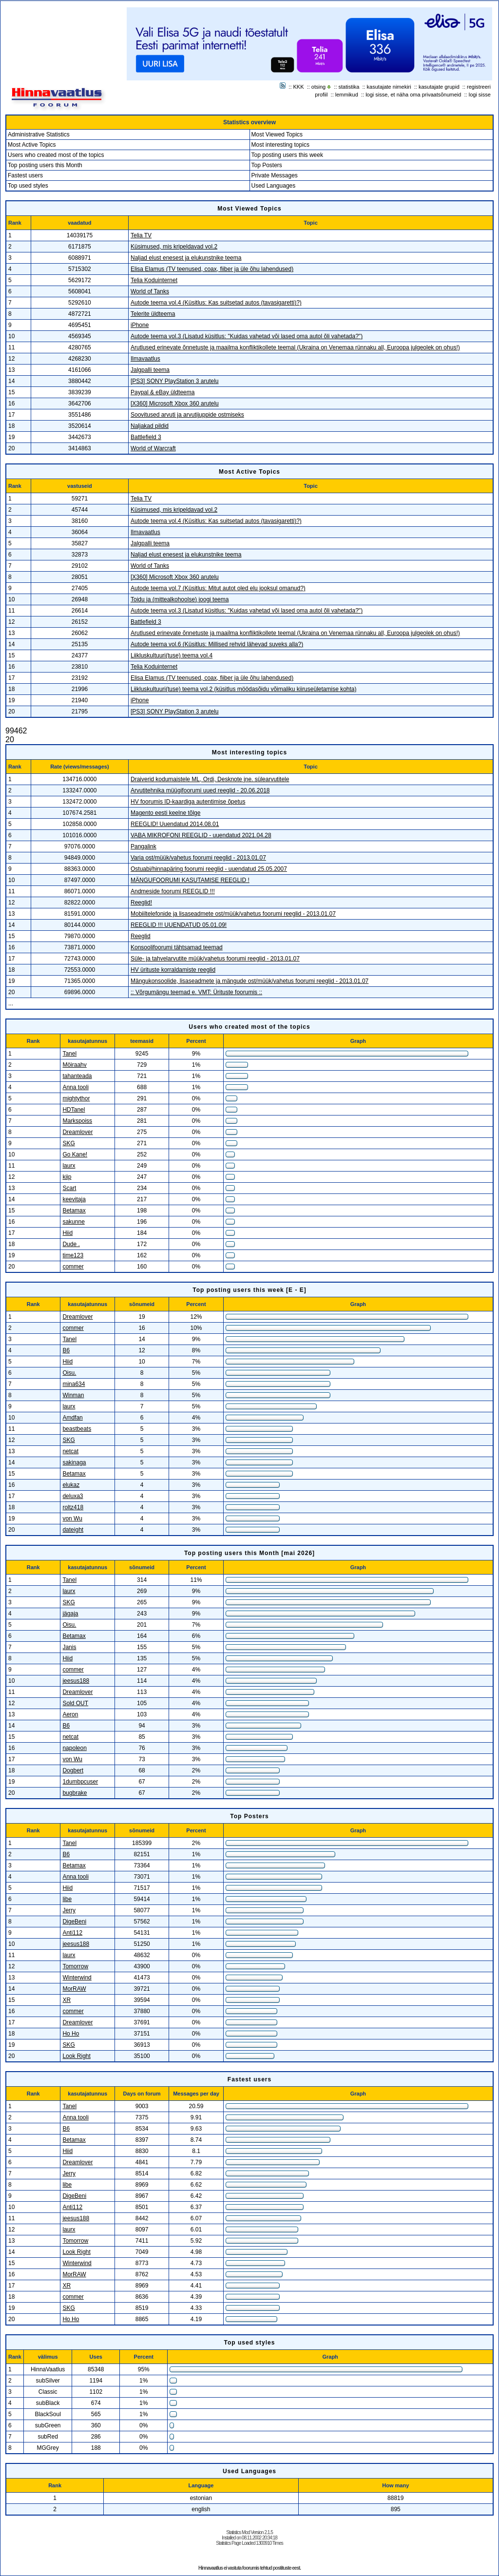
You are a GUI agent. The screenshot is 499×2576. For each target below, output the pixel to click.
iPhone (140, 325)
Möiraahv (74, 1064)
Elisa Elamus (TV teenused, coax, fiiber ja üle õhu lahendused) (212, 269)
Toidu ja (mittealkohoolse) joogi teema (180, 599)
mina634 (73, 1384)
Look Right (76, 2056)
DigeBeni (74, 1921)
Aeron (70, 1714)
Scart (69, 1188)
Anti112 (72, 1932)
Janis (69, 1647)
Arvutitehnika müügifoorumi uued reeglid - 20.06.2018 (200, 790)
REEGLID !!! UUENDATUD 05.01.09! (179, 925)
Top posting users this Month (45, 165)
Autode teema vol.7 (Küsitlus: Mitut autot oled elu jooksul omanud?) (218, 588)
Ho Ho (70, 2033)
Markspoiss (77, 1120)
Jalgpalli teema (150, 369)
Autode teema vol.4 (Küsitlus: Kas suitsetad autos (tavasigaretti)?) (216, 302)
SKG (68, 1143)
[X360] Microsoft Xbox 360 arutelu (175, 403)
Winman (73, 1395)
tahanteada (77, 1076)
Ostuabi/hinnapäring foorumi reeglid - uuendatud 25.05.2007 (209, 868)
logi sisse (480, 94)
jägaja (70, 1613)
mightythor (76, 1098)
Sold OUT (75, 1703)
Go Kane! (74, 1154)
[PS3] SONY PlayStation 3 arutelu (175, 381)
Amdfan (72, 1417)
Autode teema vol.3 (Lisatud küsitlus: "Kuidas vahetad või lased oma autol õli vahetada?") (247, 336)
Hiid (67, 1233)
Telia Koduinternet (154, 280)
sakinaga (74, 1462)
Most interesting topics (280, 144)
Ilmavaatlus (145, 358)
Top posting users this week (287, 155)
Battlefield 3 (146, 437)
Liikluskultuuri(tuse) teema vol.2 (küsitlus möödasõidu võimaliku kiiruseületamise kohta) (244, 689)
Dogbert (72, 1770)
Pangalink (143, 846)
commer (72, 1266)
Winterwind (76, 1977)
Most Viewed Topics (277, 134)
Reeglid (141, 936)
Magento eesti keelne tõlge (165, 812)
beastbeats (76, 1428)
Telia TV (141, 235)
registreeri (479, 87)
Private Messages (274, 175)
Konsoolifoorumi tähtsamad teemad (177, 947)
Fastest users (25, 175)
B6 (66, 1350)
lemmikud (346, 94)
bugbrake (74, 1792)
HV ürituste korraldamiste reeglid (173, 969)
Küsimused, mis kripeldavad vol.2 (174, 246)
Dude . (70, 1244)
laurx (68, 1165)
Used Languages (273, 185)
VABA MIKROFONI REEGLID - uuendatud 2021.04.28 (201, 835)
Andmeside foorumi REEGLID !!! (173, 891)
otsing (318, 87)
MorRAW (74, 1988)
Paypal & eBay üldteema (162, 392)
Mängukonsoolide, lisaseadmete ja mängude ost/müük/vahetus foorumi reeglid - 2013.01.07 (249, 981)
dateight (72, 1529)
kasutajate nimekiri (389, 87)
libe (67, 1899)
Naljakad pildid (150, 426)
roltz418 (72, 1507)
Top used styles (28, 185)
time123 (72, 1255)
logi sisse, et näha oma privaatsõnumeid (413, 94)
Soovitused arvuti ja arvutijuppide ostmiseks (187, 414)
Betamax (73, 1210)
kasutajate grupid (439, 87)
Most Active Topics (32, 144)
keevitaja (73, 1199)
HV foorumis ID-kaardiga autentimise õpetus (188, 801)
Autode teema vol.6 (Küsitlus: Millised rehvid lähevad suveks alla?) (217, 644)
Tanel (69, 1053)
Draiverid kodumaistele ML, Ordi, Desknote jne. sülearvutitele (210, 779)
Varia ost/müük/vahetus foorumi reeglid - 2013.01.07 (198, 857)
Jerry (69, 1910)
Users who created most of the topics (56, 155)
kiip (66, 1176)
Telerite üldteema (153, 313)
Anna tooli (75, 1087)
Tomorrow (75, 1966)
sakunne (73, 1221)
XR (66, 2000)
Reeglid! (141, 902)
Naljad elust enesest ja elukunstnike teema (186, 257)
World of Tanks (150, 291)
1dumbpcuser (80, 1781)
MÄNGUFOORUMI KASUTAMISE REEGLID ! (190, 880)
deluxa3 (72, 1496)
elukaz (70, 1484)
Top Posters (266, 165)
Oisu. (69, 1372)
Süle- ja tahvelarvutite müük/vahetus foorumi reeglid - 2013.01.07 (215, 958)
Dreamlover (77, 1132)
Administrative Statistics (39, 134)
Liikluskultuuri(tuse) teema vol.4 (171, 655)
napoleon (74, 1748)
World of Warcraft (153, 448)
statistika (349, 87)
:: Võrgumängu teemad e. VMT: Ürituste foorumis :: (196, 992)
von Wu (72, 1518)
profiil (321, 94)
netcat (70, 1451)
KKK (298, 87)
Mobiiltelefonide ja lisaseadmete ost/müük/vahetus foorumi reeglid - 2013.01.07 (233, 913)
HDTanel (73, 1109)
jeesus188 (75, 1680)
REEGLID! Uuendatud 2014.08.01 (175, 824)
